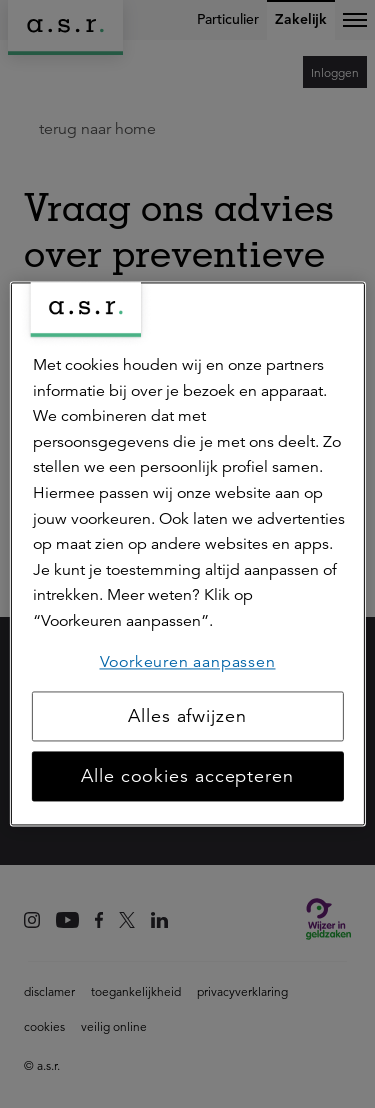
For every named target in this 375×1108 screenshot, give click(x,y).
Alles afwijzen (187, 717)
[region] (187, 553)
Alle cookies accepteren (187, 777)
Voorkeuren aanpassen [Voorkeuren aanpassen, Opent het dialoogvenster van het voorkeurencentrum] (188, 662)
